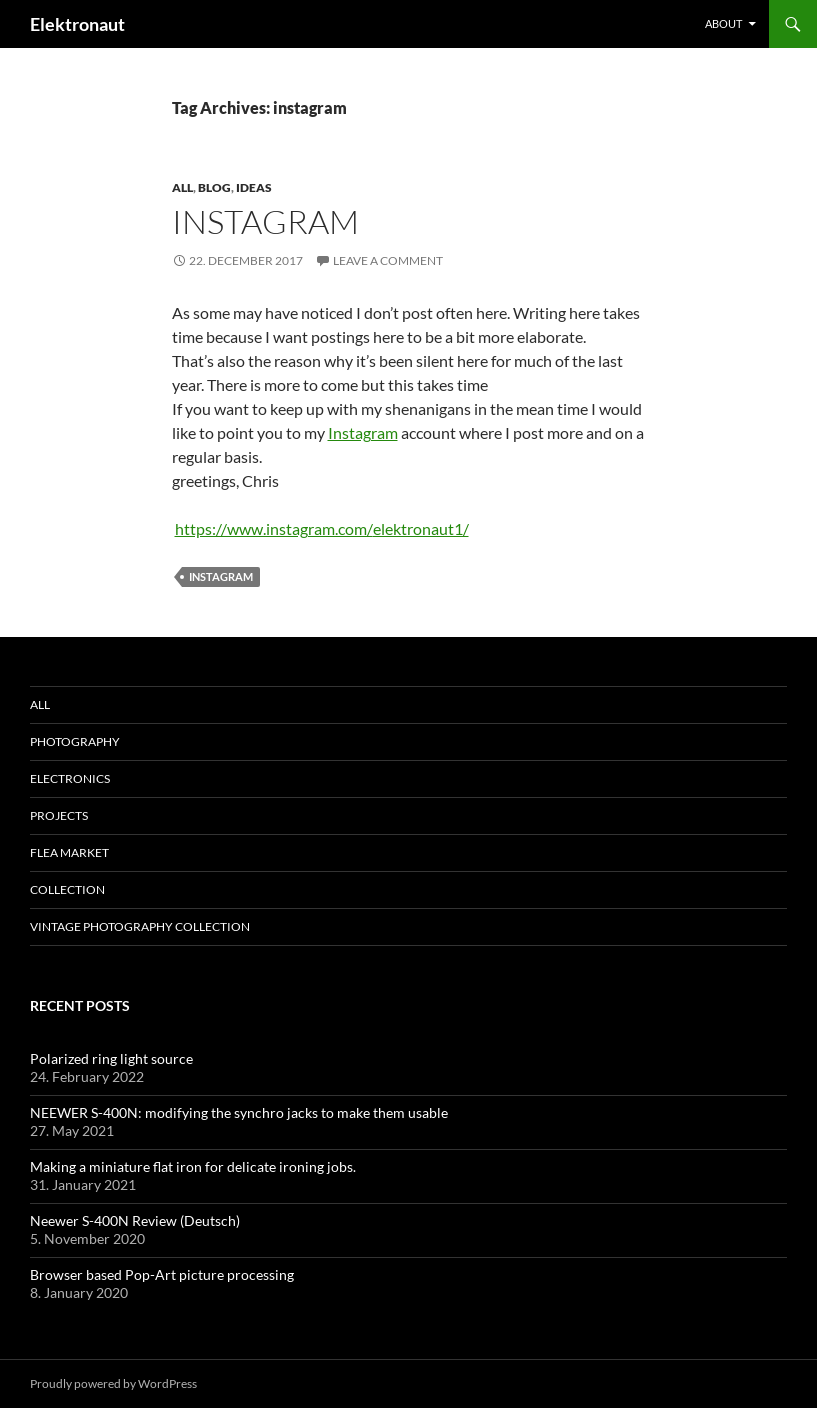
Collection (67, 889)
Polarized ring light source (111, 1058)
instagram (221, 576)
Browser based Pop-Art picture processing (162, 1274)
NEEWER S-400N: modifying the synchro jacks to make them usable (239, 1112)
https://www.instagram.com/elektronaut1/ (322, 528)
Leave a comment (388, 260)
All (182, 187)
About (723, 23)
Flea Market (69, 852)
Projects (59, 815)
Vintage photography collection (140, 926)
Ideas (254, 187)
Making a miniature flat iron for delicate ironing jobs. (193, 1166)
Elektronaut (77, 24)
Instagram (265, 221)
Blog (214, 187)
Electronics (70, 778)
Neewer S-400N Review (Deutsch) (135, 1220)
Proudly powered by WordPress (113, 1383)
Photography (75, 741)
